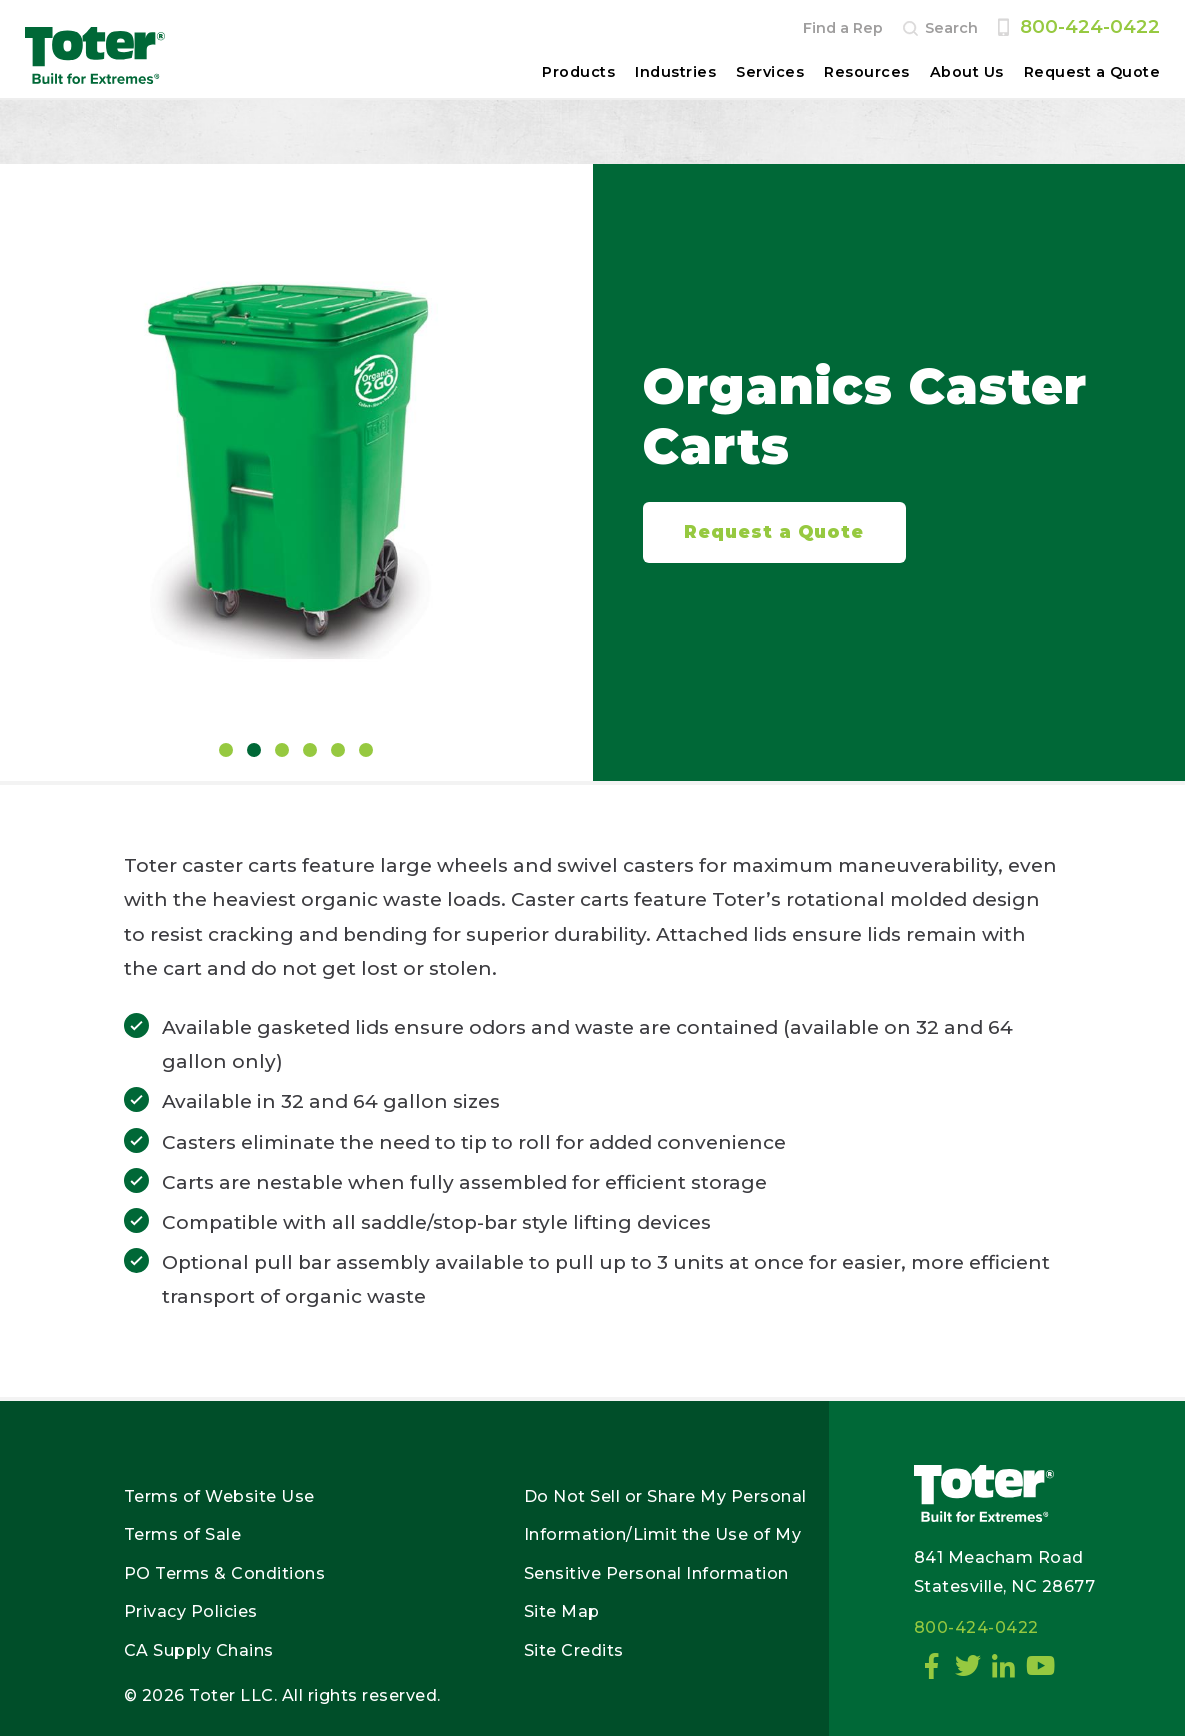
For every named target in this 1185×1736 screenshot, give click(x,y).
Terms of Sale (183, 1534)
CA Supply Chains (199, 1650)
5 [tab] (338, 750)
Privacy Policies (191, 1611)
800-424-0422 (1090, 26)
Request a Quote (1092, 72)
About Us (967, 72)
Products (578, 72)
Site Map (562, 1611)
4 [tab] (310, 750)
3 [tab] (282, 750)
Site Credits (574, 1650)
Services (770, 72)
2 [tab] (254, 750)
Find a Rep (843, 28)
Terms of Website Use (219, 1496)
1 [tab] (226, 750)
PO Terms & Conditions (225, 1573)
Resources (867, 72)
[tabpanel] (296, 455)
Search (951, 28)
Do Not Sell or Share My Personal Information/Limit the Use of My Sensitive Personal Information (665, 1535)
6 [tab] (366, 750)
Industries (675, 72)
